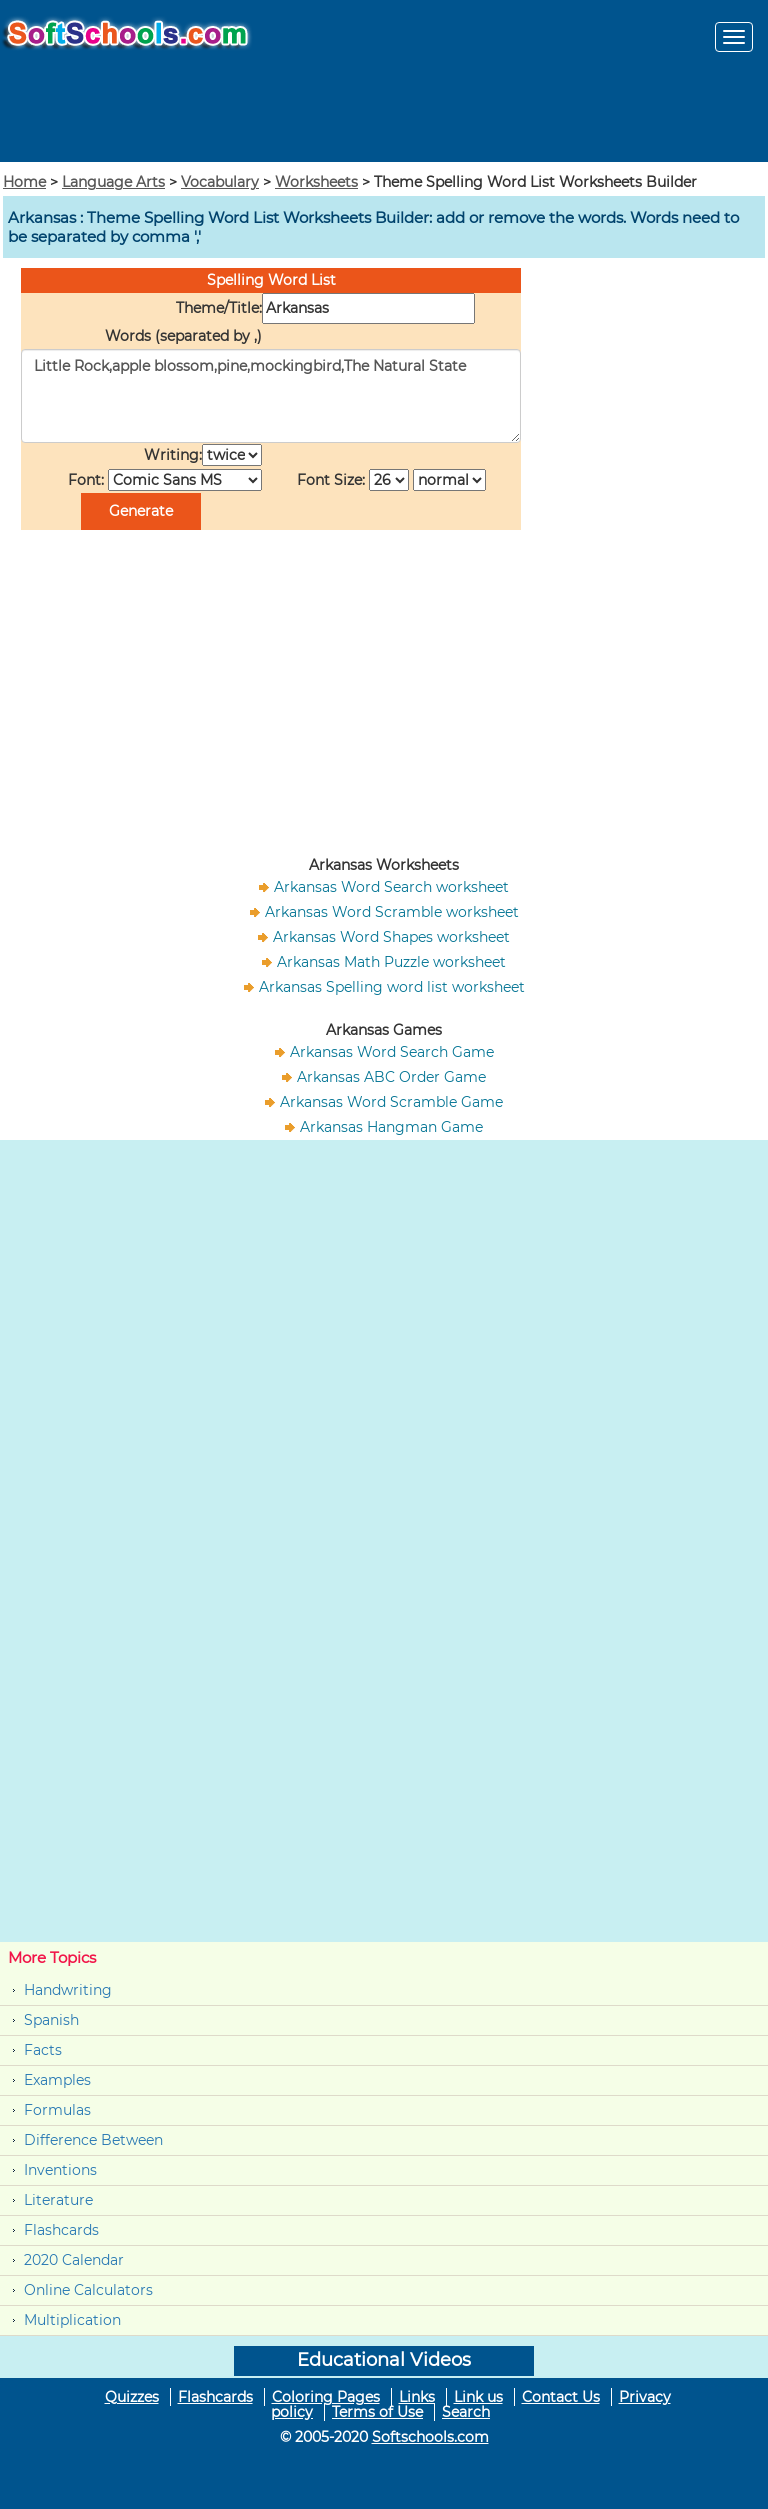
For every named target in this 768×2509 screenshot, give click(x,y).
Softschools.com (430, 2437)
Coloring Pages (326, 2397)
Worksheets (316, 182)
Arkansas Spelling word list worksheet (392, 987)
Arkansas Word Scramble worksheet (392, 912)
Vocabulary (220, 182)
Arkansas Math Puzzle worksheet (391, 962)
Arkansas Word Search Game (392, 1052)
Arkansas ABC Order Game (391, 1077)
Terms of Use (377, 2412)
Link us (478, 2397)
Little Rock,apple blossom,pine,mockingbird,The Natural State (271, 396)
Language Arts (113, 182)
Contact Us (561, 2397)
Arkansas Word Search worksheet (391, 887)
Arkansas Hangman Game (391, 1127)
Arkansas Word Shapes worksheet (391, 937)
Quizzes (132, 2397)
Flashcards (61, 2230)
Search (466, 2412)
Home (24, 182)
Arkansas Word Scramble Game (391, 1102)
